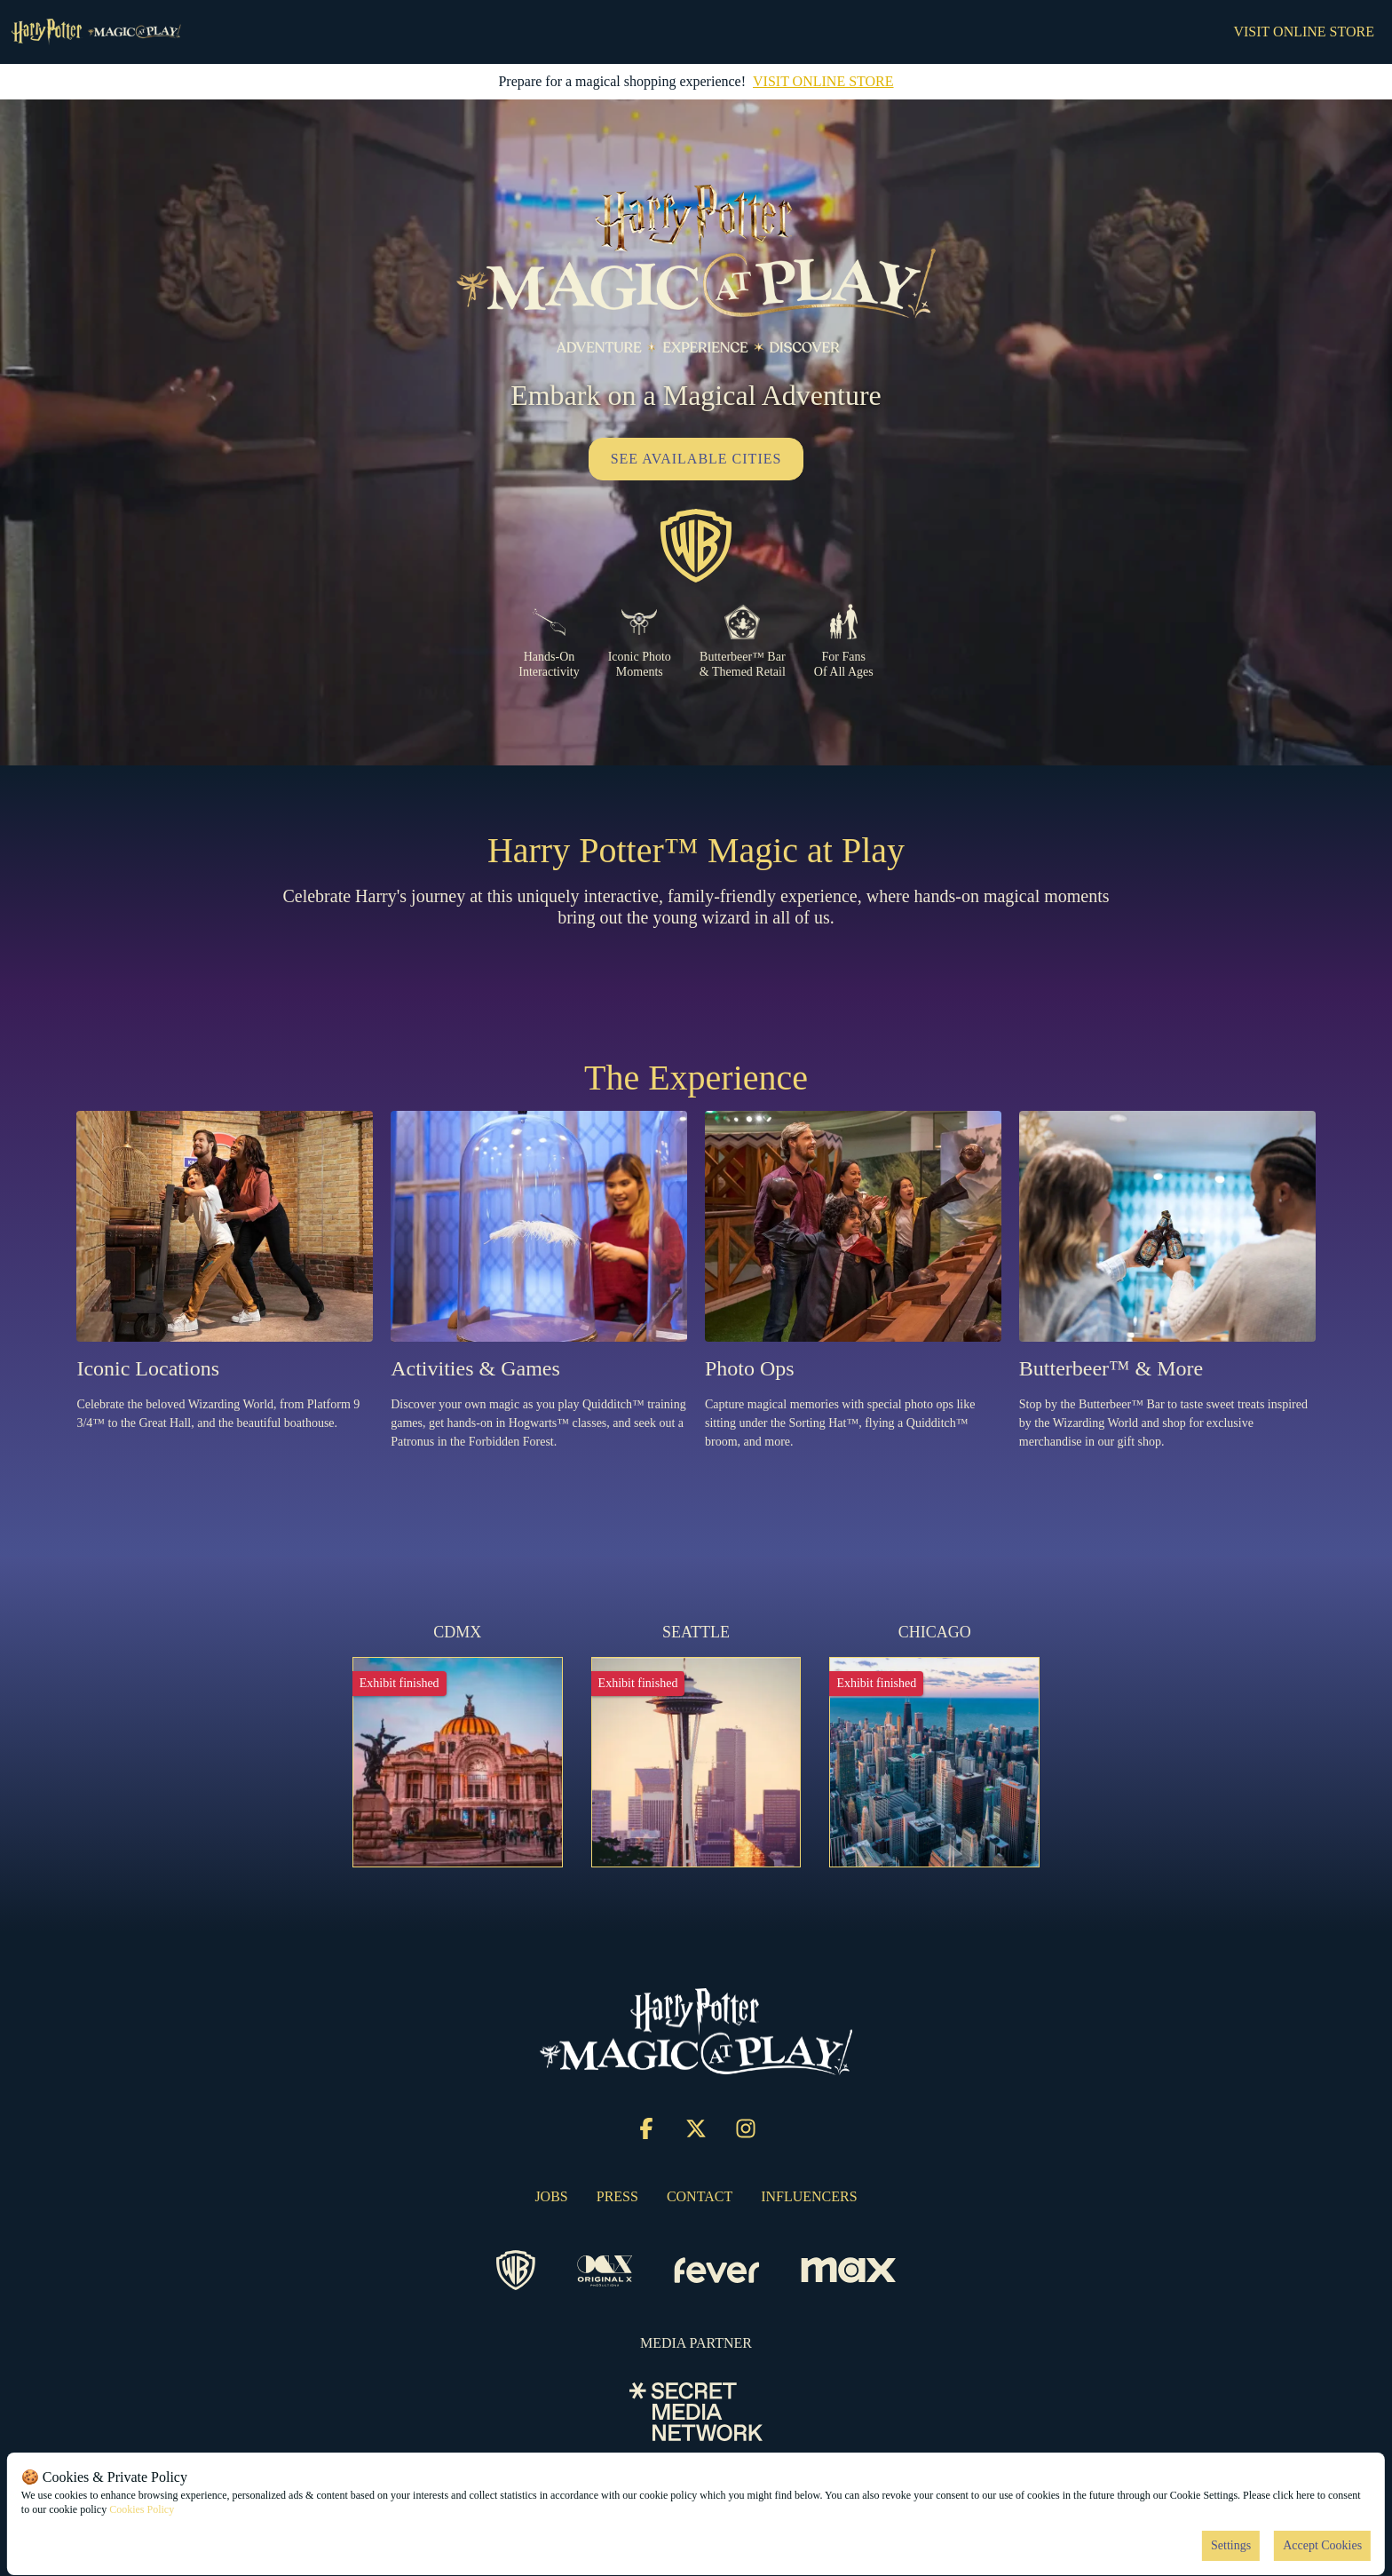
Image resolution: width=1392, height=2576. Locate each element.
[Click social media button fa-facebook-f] (646, 2132)
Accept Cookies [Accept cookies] (1322, 2545)
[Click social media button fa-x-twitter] (696, 2132)
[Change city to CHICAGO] (934, 1744)
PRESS (617, 2196)
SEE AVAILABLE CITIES (696, 458)
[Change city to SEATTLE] (696, 1744)
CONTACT (699, 2196)
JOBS (550, 2196)
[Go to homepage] (96, 31)
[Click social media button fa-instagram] (745, 2132)
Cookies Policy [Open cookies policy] (141, 2509)
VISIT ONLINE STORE (1303, 31)
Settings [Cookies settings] (1231, 2545)
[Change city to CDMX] (457, 1744)
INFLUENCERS (809, 2196)
